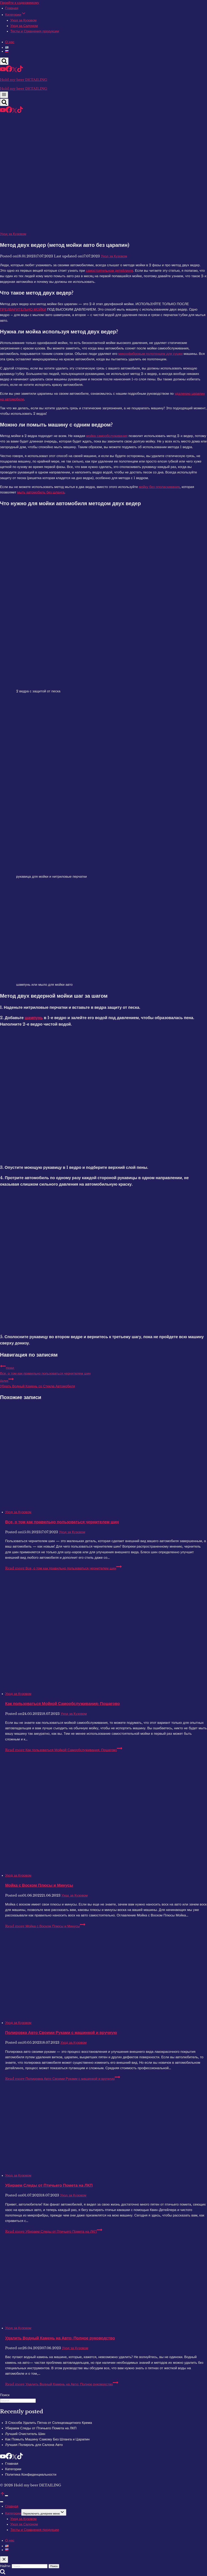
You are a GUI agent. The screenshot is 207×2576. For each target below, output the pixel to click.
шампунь (34, 1017)
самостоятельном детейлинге (109, 270)
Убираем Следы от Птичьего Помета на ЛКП (49, 2185)
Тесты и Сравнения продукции (34, 31)
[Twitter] (14, 71)
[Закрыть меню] (1, 2501)
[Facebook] (9, 71)
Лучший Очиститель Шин (25, 2434)
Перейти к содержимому (19, 3)
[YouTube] (3, 71)
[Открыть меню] (4, 94)
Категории (13, 2469)
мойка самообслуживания (107, 436)
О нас (9, 42)
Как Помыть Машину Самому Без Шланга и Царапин (47, 2439)
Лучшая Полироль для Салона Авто (34, 2445)
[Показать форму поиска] (4, 61)
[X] (14, 112)
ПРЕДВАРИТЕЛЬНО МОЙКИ (23, 309)
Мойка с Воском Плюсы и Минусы (39, 1885)
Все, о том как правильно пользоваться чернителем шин (103, 1369)
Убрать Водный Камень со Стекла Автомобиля (103, 1382)
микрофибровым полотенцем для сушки (150, 354)
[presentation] (106, 1457)
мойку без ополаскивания (159, 487)
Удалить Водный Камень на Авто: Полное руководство (60, 2338)
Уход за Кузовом (23, 20)
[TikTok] (20, 71)
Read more (63, 1568)
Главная (11, 8)
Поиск (5, 2395)
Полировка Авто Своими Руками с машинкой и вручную (61, 2032)
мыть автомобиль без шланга (40, 492)
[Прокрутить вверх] (2, 2495)
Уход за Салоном (24, 26)
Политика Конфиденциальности (30, 2474)
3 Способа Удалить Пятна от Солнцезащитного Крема (48, 2423)
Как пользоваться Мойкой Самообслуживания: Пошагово (62, 1703)
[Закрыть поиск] (4, 2559)
